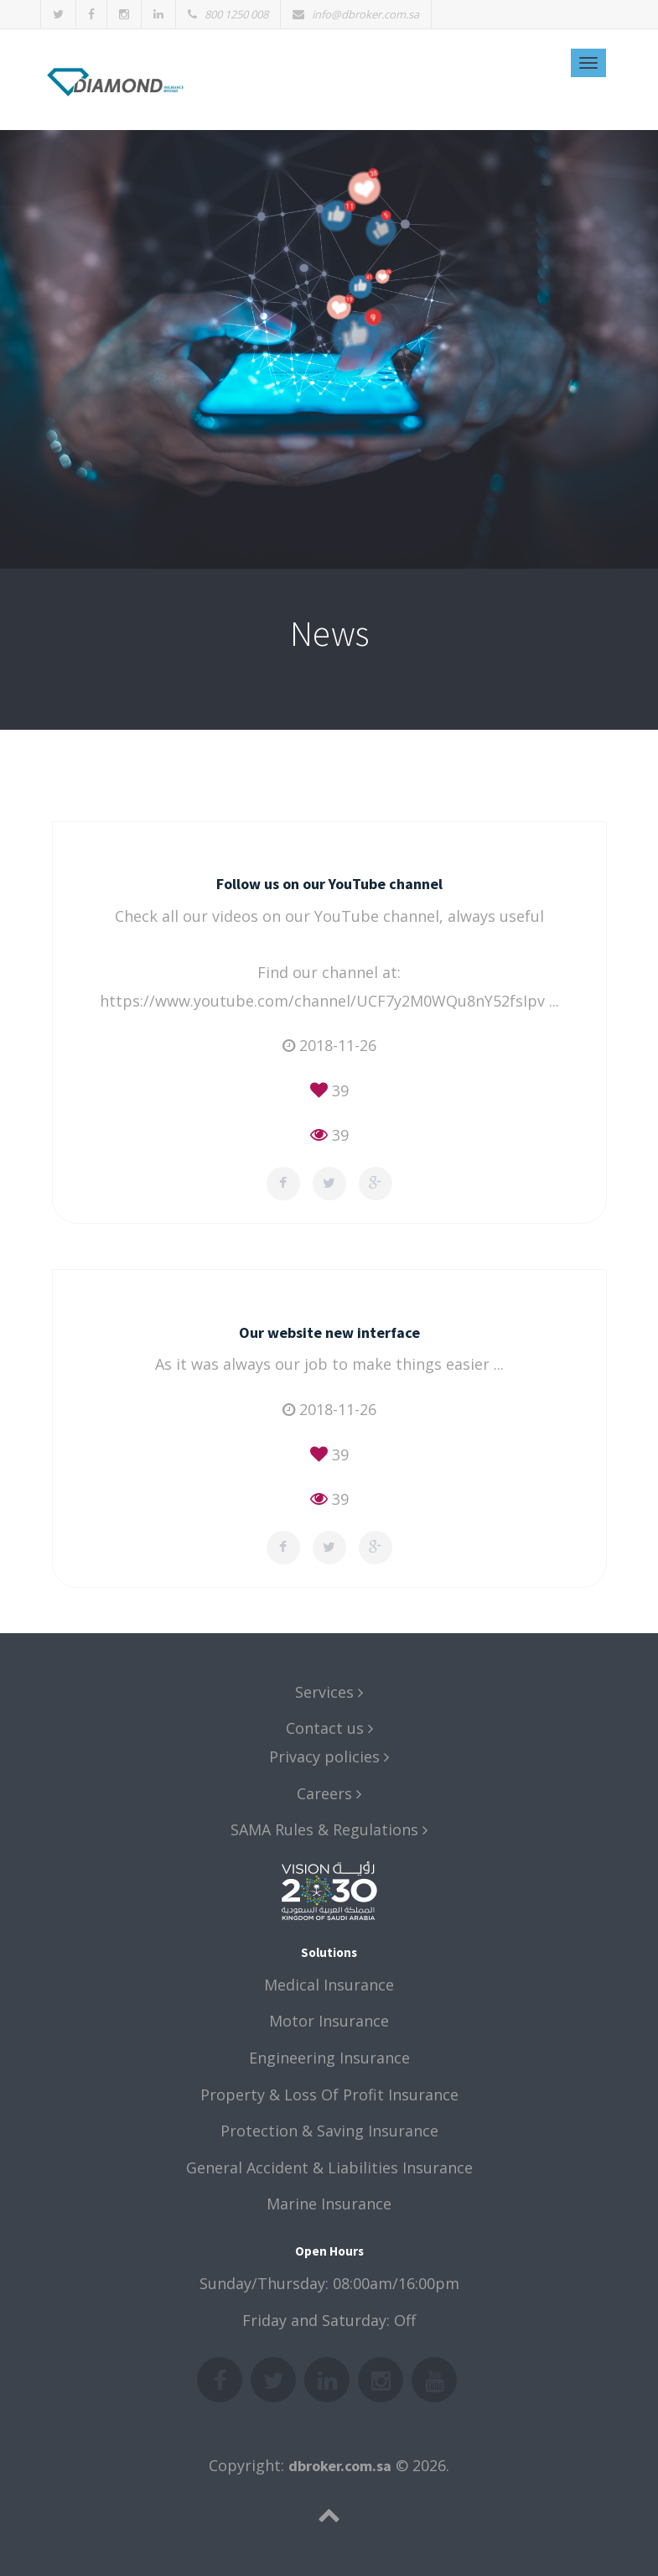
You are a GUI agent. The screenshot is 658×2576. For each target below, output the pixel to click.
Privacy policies (329, 1756)
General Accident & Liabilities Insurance (329, 2167)
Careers (329, 1793)
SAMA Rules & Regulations (329, 1829)
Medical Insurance (329, 1985)
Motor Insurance (329, 2021)
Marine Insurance (329, 2204)
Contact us (329, 1728)
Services (329, 1692)
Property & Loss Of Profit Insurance (329, 2094)
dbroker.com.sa (339, 2465)
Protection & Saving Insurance (329, 2131)
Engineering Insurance (329, 2058)
